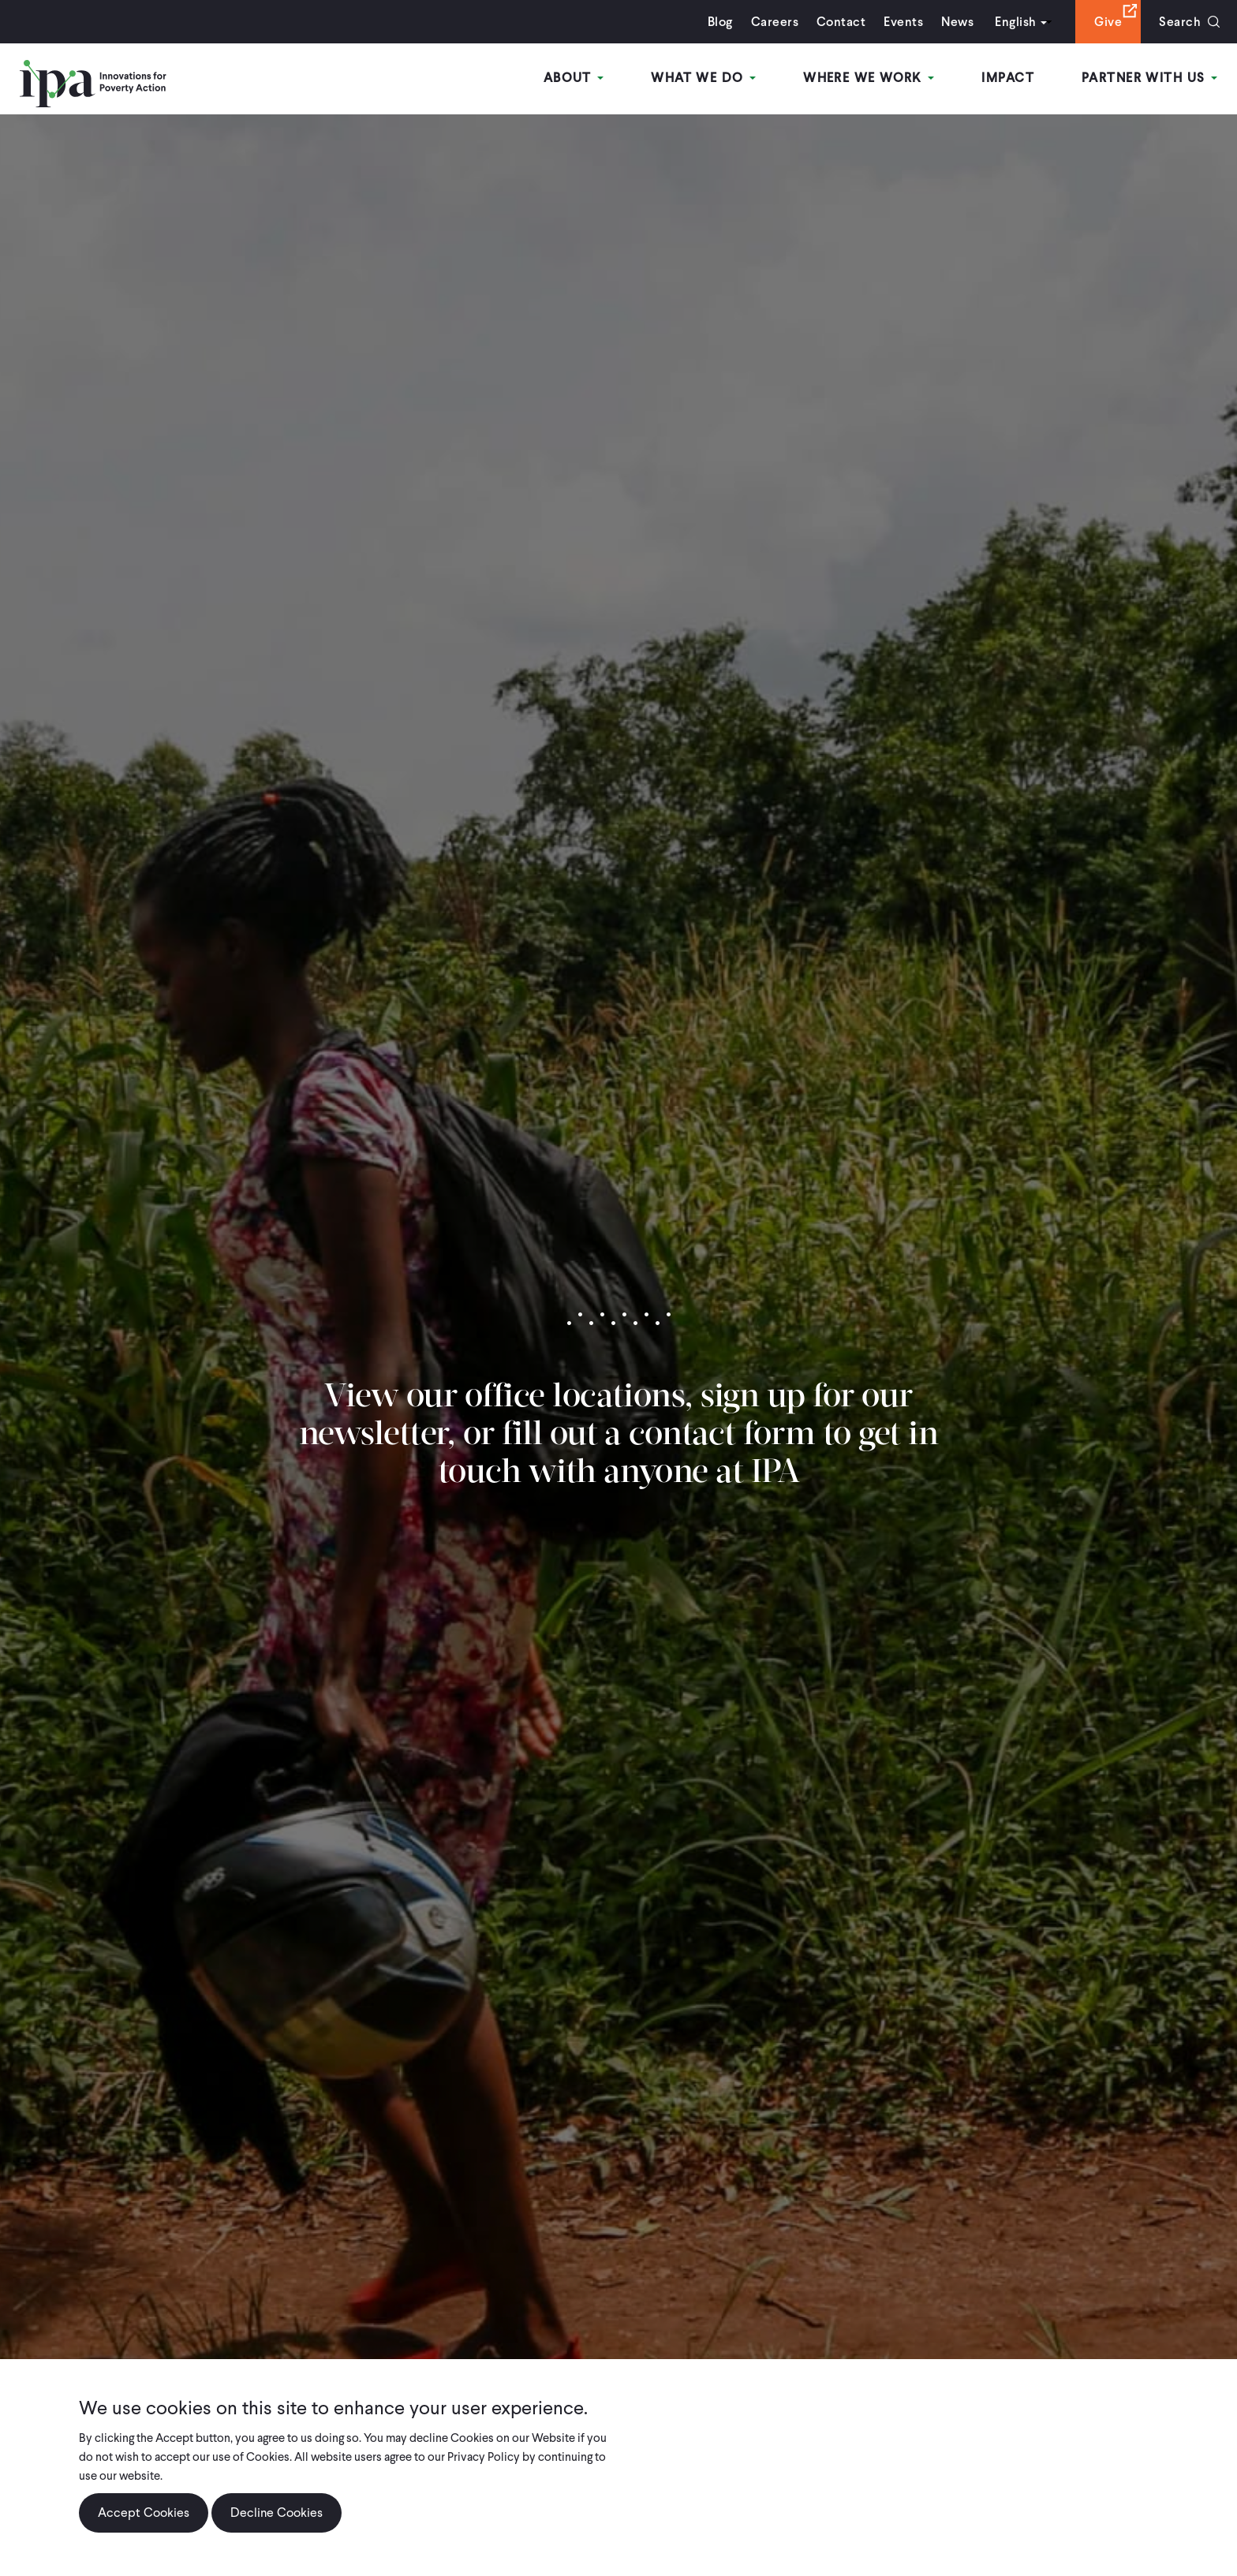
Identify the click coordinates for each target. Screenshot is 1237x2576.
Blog (720, 21)
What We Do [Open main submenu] (703, 77)
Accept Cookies (143, 2512)
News (957, 21)
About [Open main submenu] (574, 77)
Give (1108, 21)
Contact (841, 21)
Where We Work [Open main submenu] (868, 77)
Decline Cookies (276, 2512)
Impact (1007, 77)
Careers (774, 21)
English (1015, 21)
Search (1180, 21)
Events (903, 21)
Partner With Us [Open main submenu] (1149, 77)
